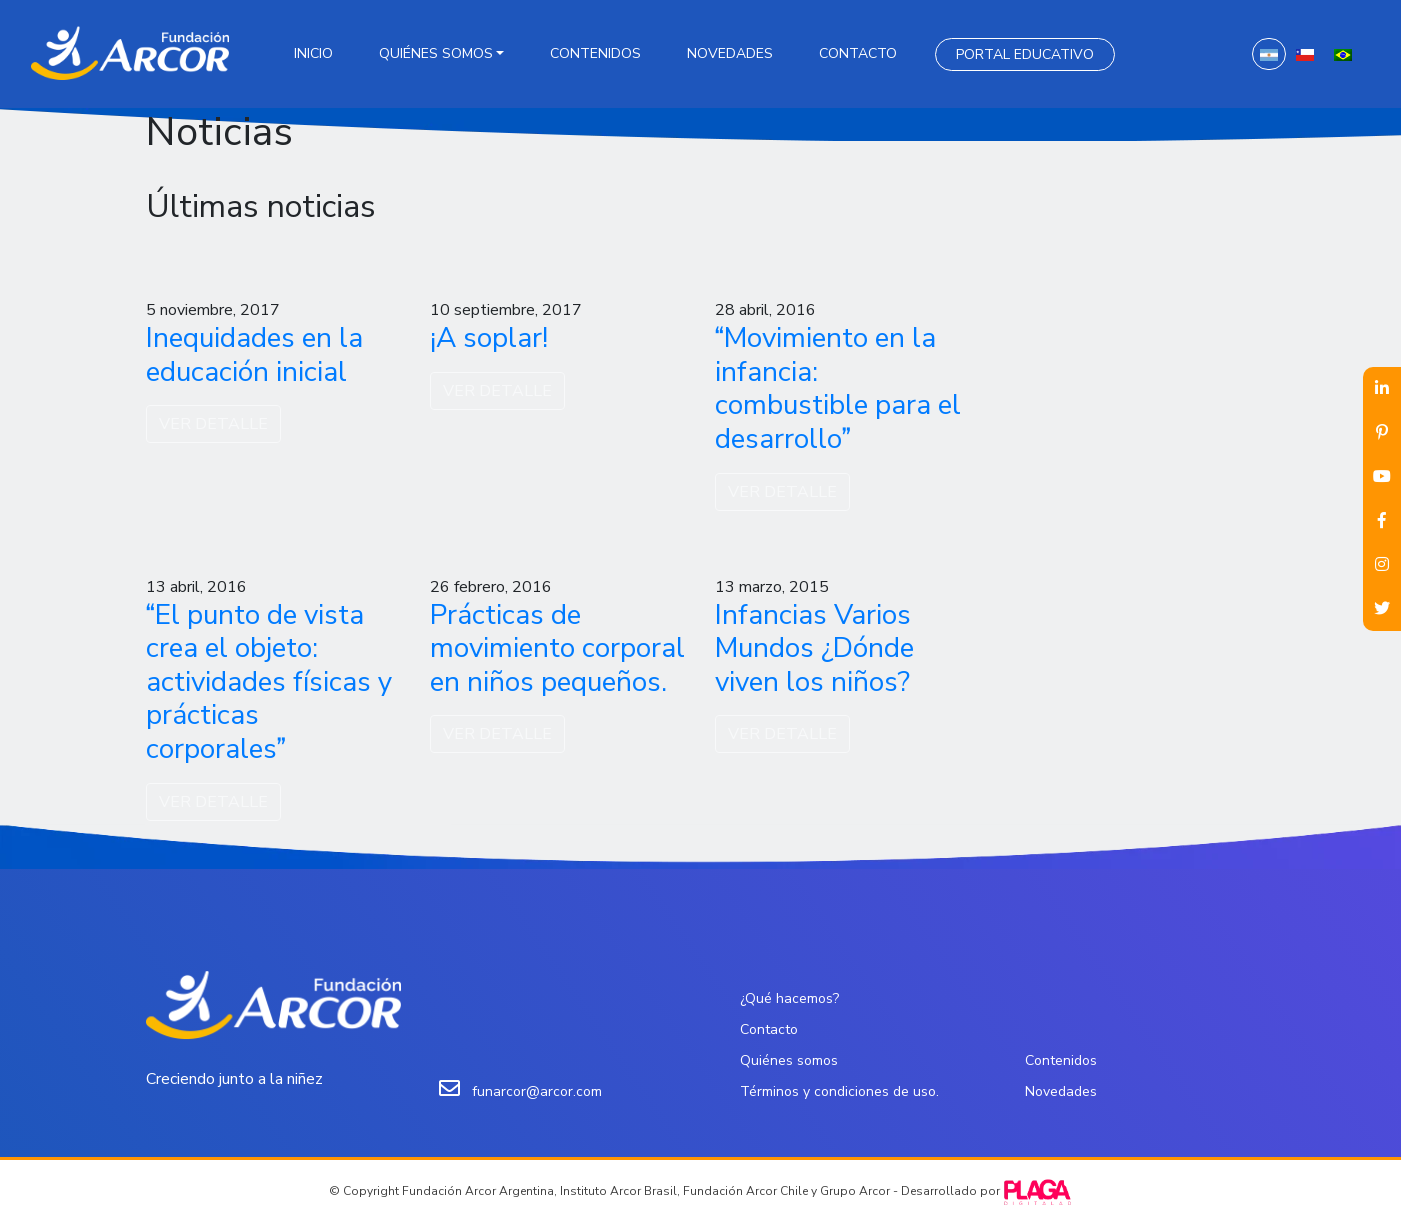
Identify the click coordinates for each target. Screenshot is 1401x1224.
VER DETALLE (213, 424)
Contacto (858, 53)
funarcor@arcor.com (537, 1091)
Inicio (313, 53)
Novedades (730, 53)
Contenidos (595, 53)
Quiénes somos (436, 53)
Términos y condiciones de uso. (839, 1091)
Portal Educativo (1025, 54)
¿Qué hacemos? (789, 998)
